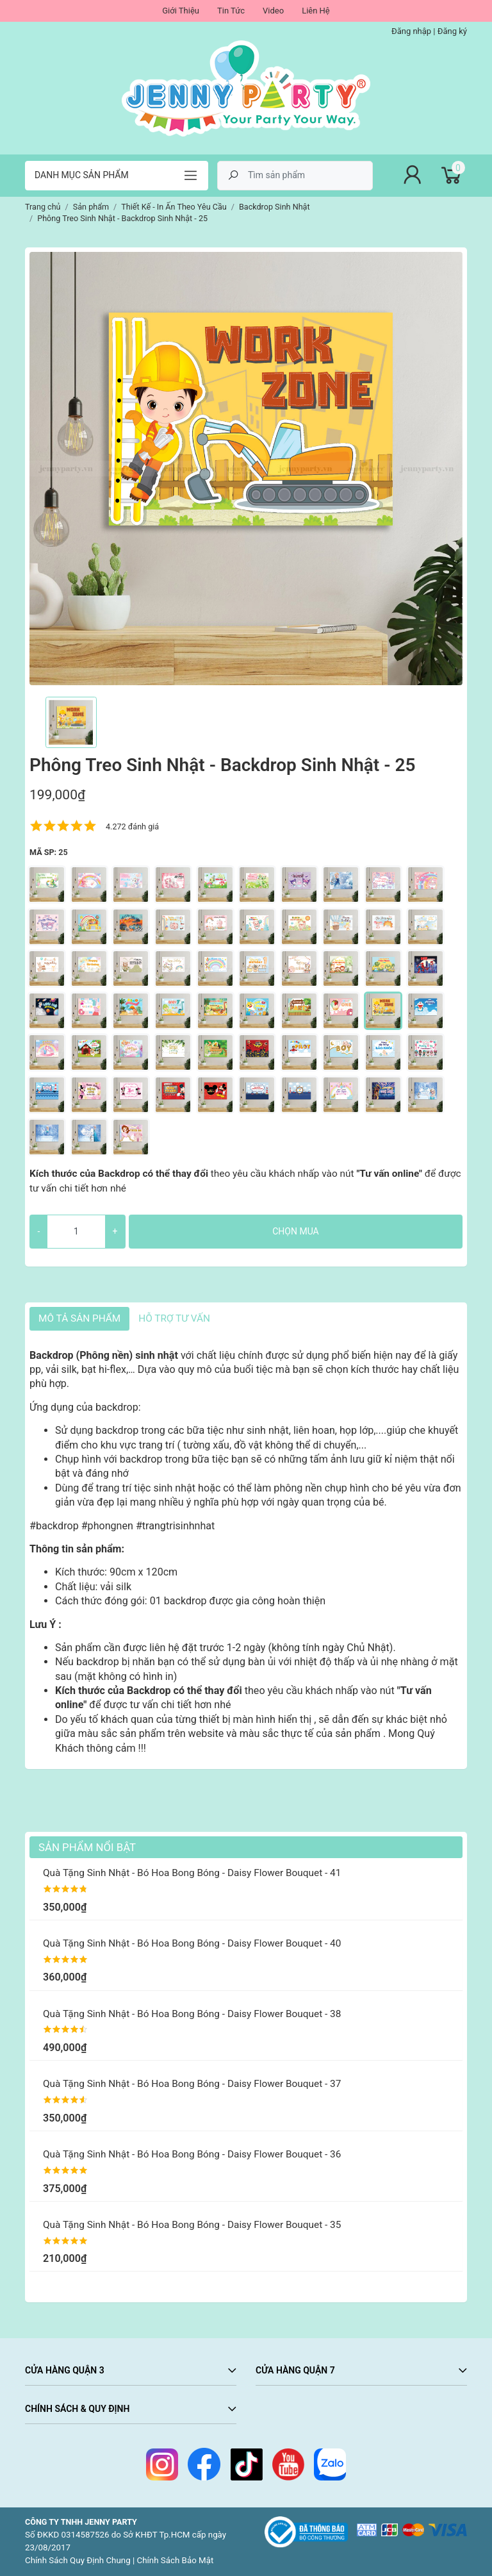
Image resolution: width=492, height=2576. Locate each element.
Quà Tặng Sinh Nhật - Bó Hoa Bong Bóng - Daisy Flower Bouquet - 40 (192, 1943)
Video (273, 10)
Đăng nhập (411, 31)
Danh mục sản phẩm (82, 175)
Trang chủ (43, 207)
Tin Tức (231, 10)
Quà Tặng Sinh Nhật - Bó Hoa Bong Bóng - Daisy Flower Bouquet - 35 (192, 2225)
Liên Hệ (316, 10)
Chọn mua (295, 1231)
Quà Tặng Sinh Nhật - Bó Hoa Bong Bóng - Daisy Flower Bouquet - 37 (192, 2084)
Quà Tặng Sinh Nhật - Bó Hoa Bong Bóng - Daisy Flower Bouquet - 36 (192, 2154)
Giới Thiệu (180, 10)
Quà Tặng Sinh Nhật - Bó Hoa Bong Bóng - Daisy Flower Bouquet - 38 (192, 2014)
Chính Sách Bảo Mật (175, 2560)
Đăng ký (452, 31)
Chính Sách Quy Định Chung (78, 2560)
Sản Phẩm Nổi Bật (87, 1847)
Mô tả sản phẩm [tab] (79, 1318)
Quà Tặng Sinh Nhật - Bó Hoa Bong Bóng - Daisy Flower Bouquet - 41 (192, 1873)
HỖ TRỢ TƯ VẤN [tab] (174, 1318)
